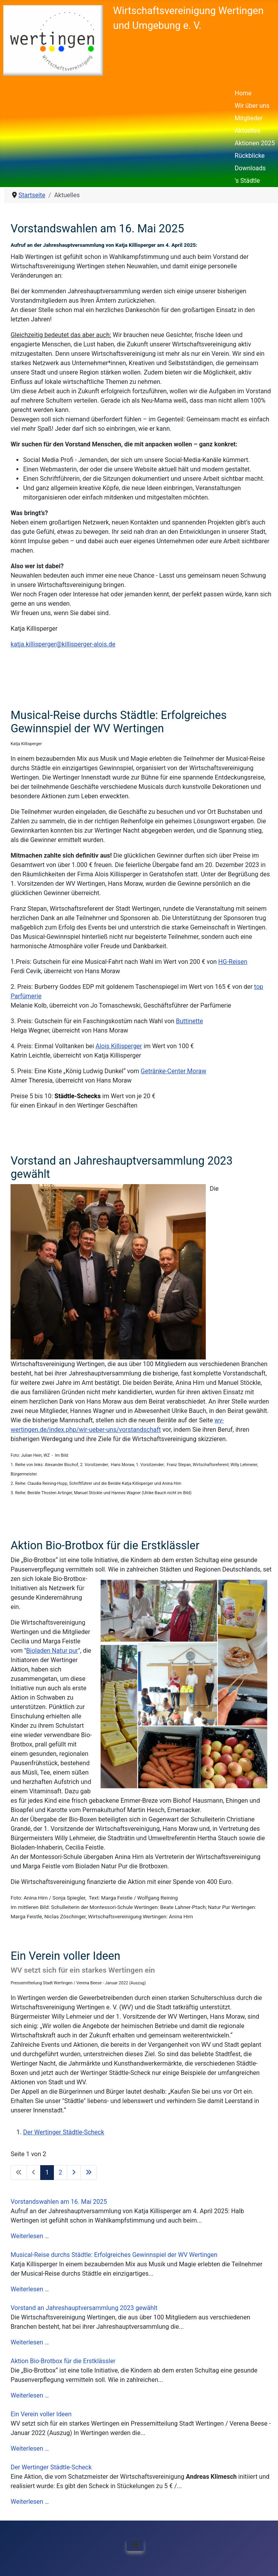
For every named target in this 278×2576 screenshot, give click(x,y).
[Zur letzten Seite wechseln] (88, 2172)
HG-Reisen (233, 961)
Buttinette (189, 1021)
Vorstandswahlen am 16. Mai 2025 (59, 2201)
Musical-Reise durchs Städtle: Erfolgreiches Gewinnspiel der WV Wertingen (114, 2254)
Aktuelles (247, 130)
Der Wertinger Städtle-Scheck (51, 2467)
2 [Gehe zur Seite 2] (60, 2172)
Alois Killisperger (119, 1046)
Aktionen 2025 (255, 143)
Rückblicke (250, 155)
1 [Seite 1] (47, 2172)
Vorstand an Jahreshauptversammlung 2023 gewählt (84, 2308)
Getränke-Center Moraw (173, 1071)
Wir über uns (252, 105)
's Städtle (247, 180)
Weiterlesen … (30, 2236)
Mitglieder (248, 118)
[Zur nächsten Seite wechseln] (74, 2172)
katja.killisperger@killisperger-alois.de (63, 644)
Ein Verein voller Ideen (41, 2414)
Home (243, 93)
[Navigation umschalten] (135, 2545)
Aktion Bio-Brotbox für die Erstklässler (63, 2361)
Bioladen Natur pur (52, 1650)
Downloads (250, 168)
